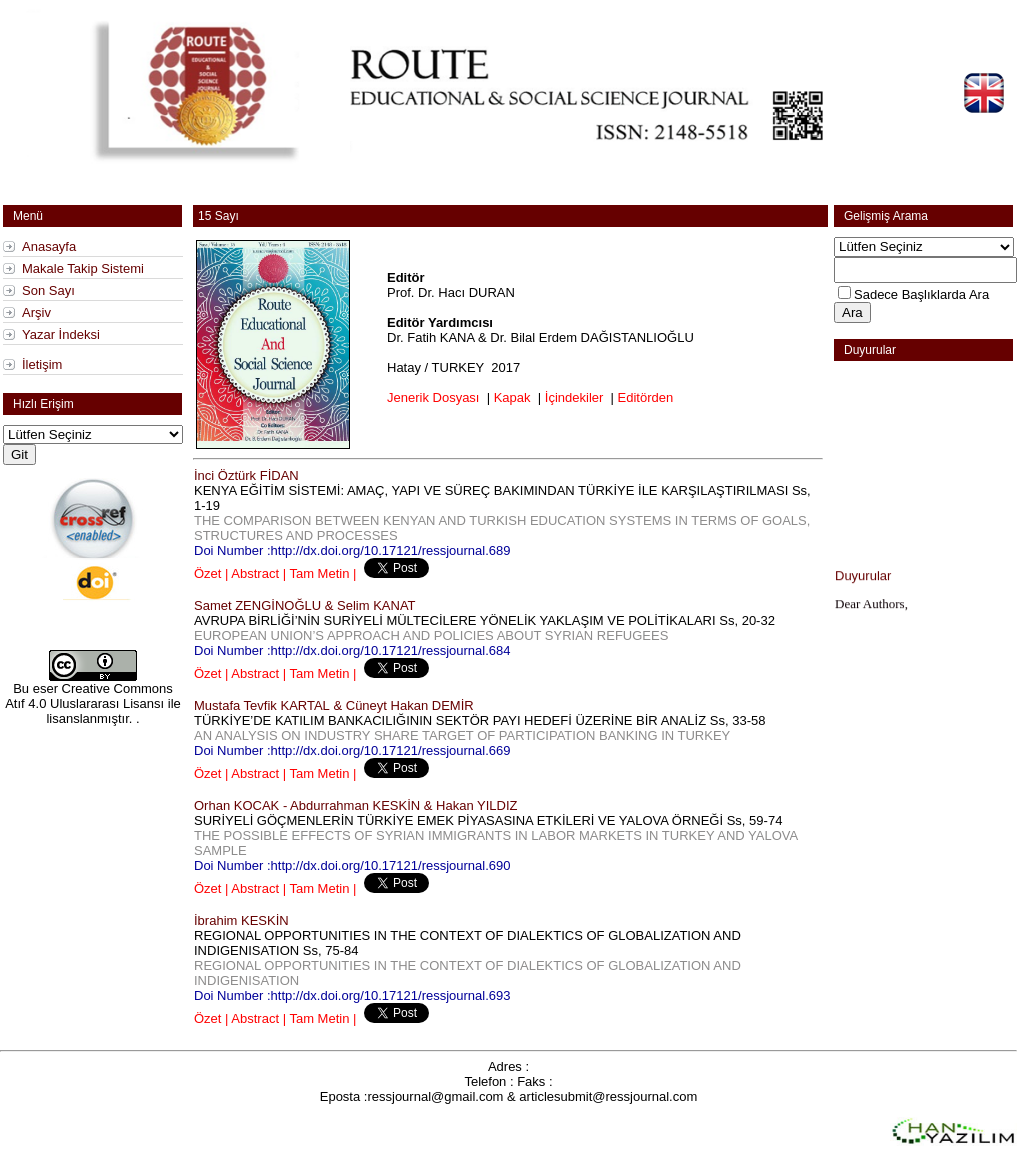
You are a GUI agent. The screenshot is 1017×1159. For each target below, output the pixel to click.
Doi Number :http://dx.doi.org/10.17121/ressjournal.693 (352, 995)
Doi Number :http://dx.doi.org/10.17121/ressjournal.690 (352, 865)
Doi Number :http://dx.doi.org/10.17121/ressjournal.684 (352, 650)
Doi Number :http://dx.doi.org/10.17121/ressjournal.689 (352, 550)
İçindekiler (574, 397)
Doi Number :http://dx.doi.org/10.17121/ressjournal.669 (352, 750)
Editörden (646, 397)
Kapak (512, 397)
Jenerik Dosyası (433, 397)
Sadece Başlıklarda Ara (921, 294)
